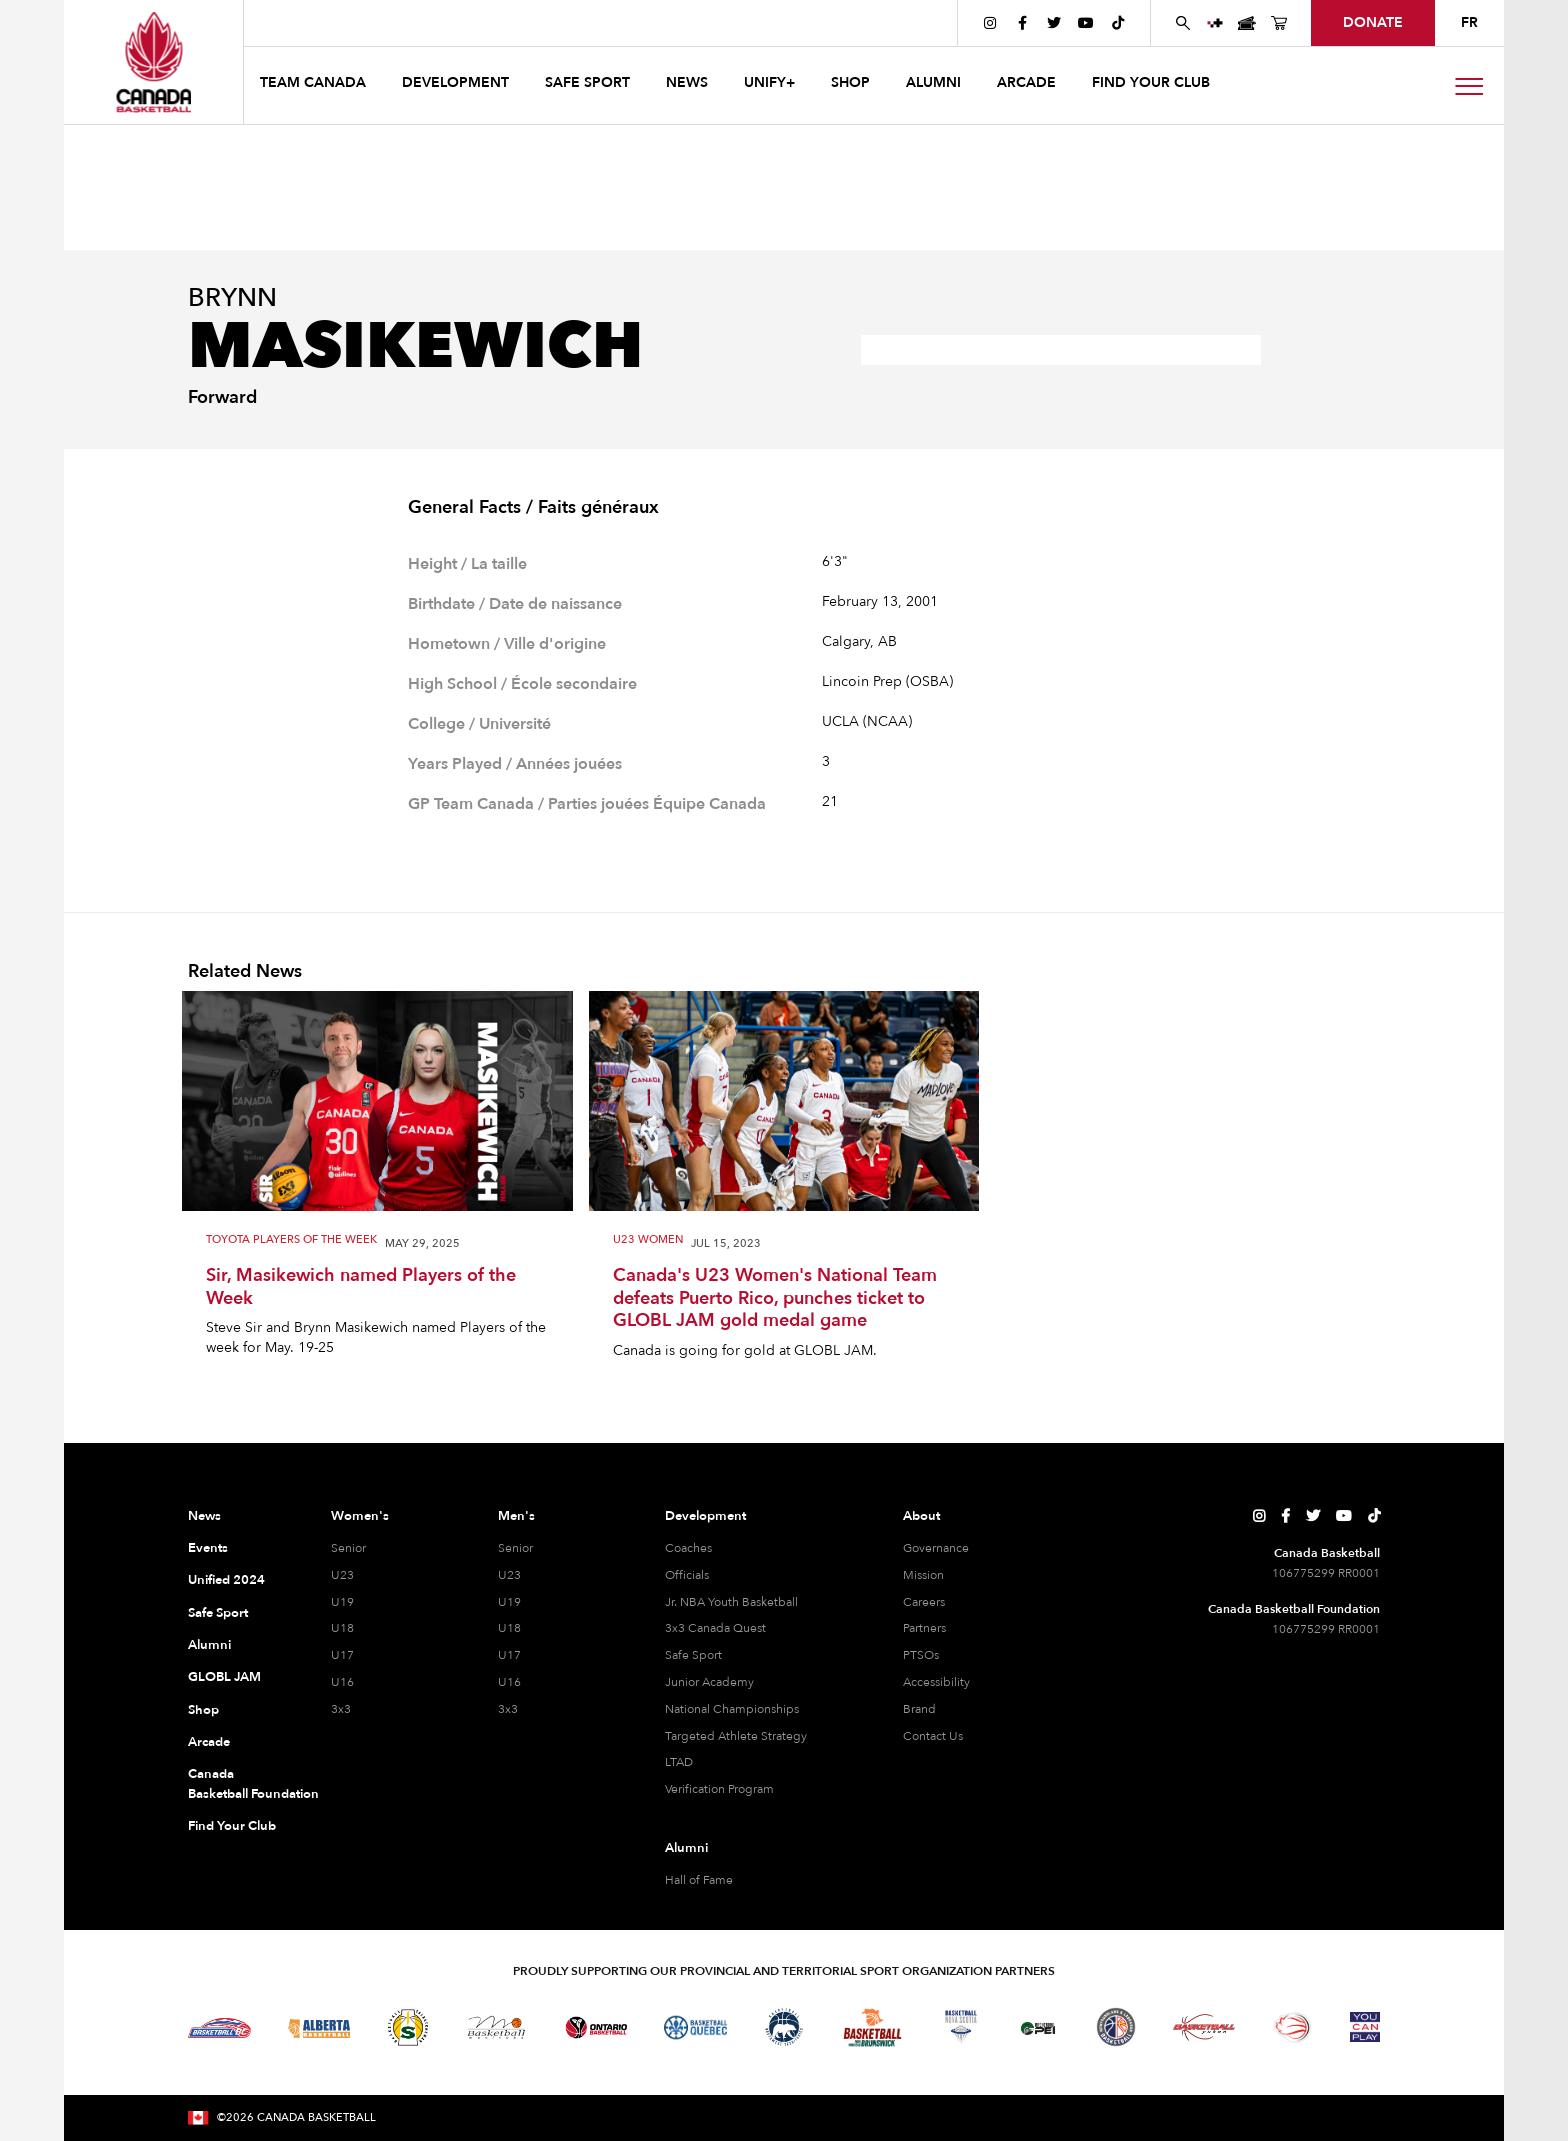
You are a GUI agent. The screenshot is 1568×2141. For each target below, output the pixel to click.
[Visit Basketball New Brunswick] (872, 2027)
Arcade (209, 1742)
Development (705, 1516)
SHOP (850, 82)
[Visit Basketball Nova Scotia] (961, 2027)
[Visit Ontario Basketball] (596, 2027)
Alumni (209, 1645)
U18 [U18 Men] (509, 1628)
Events (208, 1548)
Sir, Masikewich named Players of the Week (361, 1287)
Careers (924, 1602)
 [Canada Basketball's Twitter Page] (1054, 23)
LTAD (679, 1762)
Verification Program (719, 1789)
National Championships (732, 1709)
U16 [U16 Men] (509, 1682)
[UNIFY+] (1215, 23)
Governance (936, 1548)
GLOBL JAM (224, 1677)
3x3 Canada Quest (715, 1628)
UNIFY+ (769, 82)
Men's (516, 1516)
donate (1373, 22)
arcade (1026, 82)
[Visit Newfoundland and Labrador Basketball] (1116, 2027)
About (921, 1516)
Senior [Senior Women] (348, 1548)
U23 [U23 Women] (342, 1575)
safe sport (587, 82)
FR (1469, 22)
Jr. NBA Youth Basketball (731, 1602)
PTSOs (921, 1655)
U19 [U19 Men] (509, 1602)
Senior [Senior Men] (515, 1548)
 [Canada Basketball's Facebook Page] (1022, 23)
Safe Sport (218, 1613)
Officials (687, 1575)
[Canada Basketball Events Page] (1247, 23)
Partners (924, 1628)
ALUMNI (933, 82)
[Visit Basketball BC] (219, 2028)
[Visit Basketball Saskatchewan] (408, 2027)
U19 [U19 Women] (342, 1602)
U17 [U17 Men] (509, 1655)
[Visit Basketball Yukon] (1204, 2027)
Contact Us (933, 1736)
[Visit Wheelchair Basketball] (1293, 2027)
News (204, 1516)
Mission (923, 1575)
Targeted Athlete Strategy (736, 1736)
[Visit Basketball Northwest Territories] (784, 2028)
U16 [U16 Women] (342, 1682)
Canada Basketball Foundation (235, 1784)
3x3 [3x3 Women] (341, 1709)
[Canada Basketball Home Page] (153, 62)
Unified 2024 (226, 1580)
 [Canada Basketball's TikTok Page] (1118, 23)
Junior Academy (709, 1682)
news (687, 82)
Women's (360, 1516)
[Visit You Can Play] (1365, 2027)
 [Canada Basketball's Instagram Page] (990, 23)
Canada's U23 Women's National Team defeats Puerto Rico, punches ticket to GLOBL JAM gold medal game (775, 1299)
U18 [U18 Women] (342, 1628)
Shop (203, 1710)
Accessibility (936, 1682)
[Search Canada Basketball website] (1183, 23)
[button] (315, 85)
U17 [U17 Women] (342, 1655)
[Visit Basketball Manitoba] (496, 2027)
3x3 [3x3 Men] (508, 1709)
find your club (1151, 82)
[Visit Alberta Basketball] (319, 2027)
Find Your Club (232, 1826)
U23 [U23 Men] (509, 1575)
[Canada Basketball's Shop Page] (1279, 23)
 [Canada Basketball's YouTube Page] (1086, 23)
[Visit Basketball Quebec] (695, 2028)
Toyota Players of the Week (291, 1240)
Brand (919, 1709)
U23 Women (648, 1240)
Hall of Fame (699, 1880)
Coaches (688, 1548)
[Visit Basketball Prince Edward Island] (1038, 2027)
